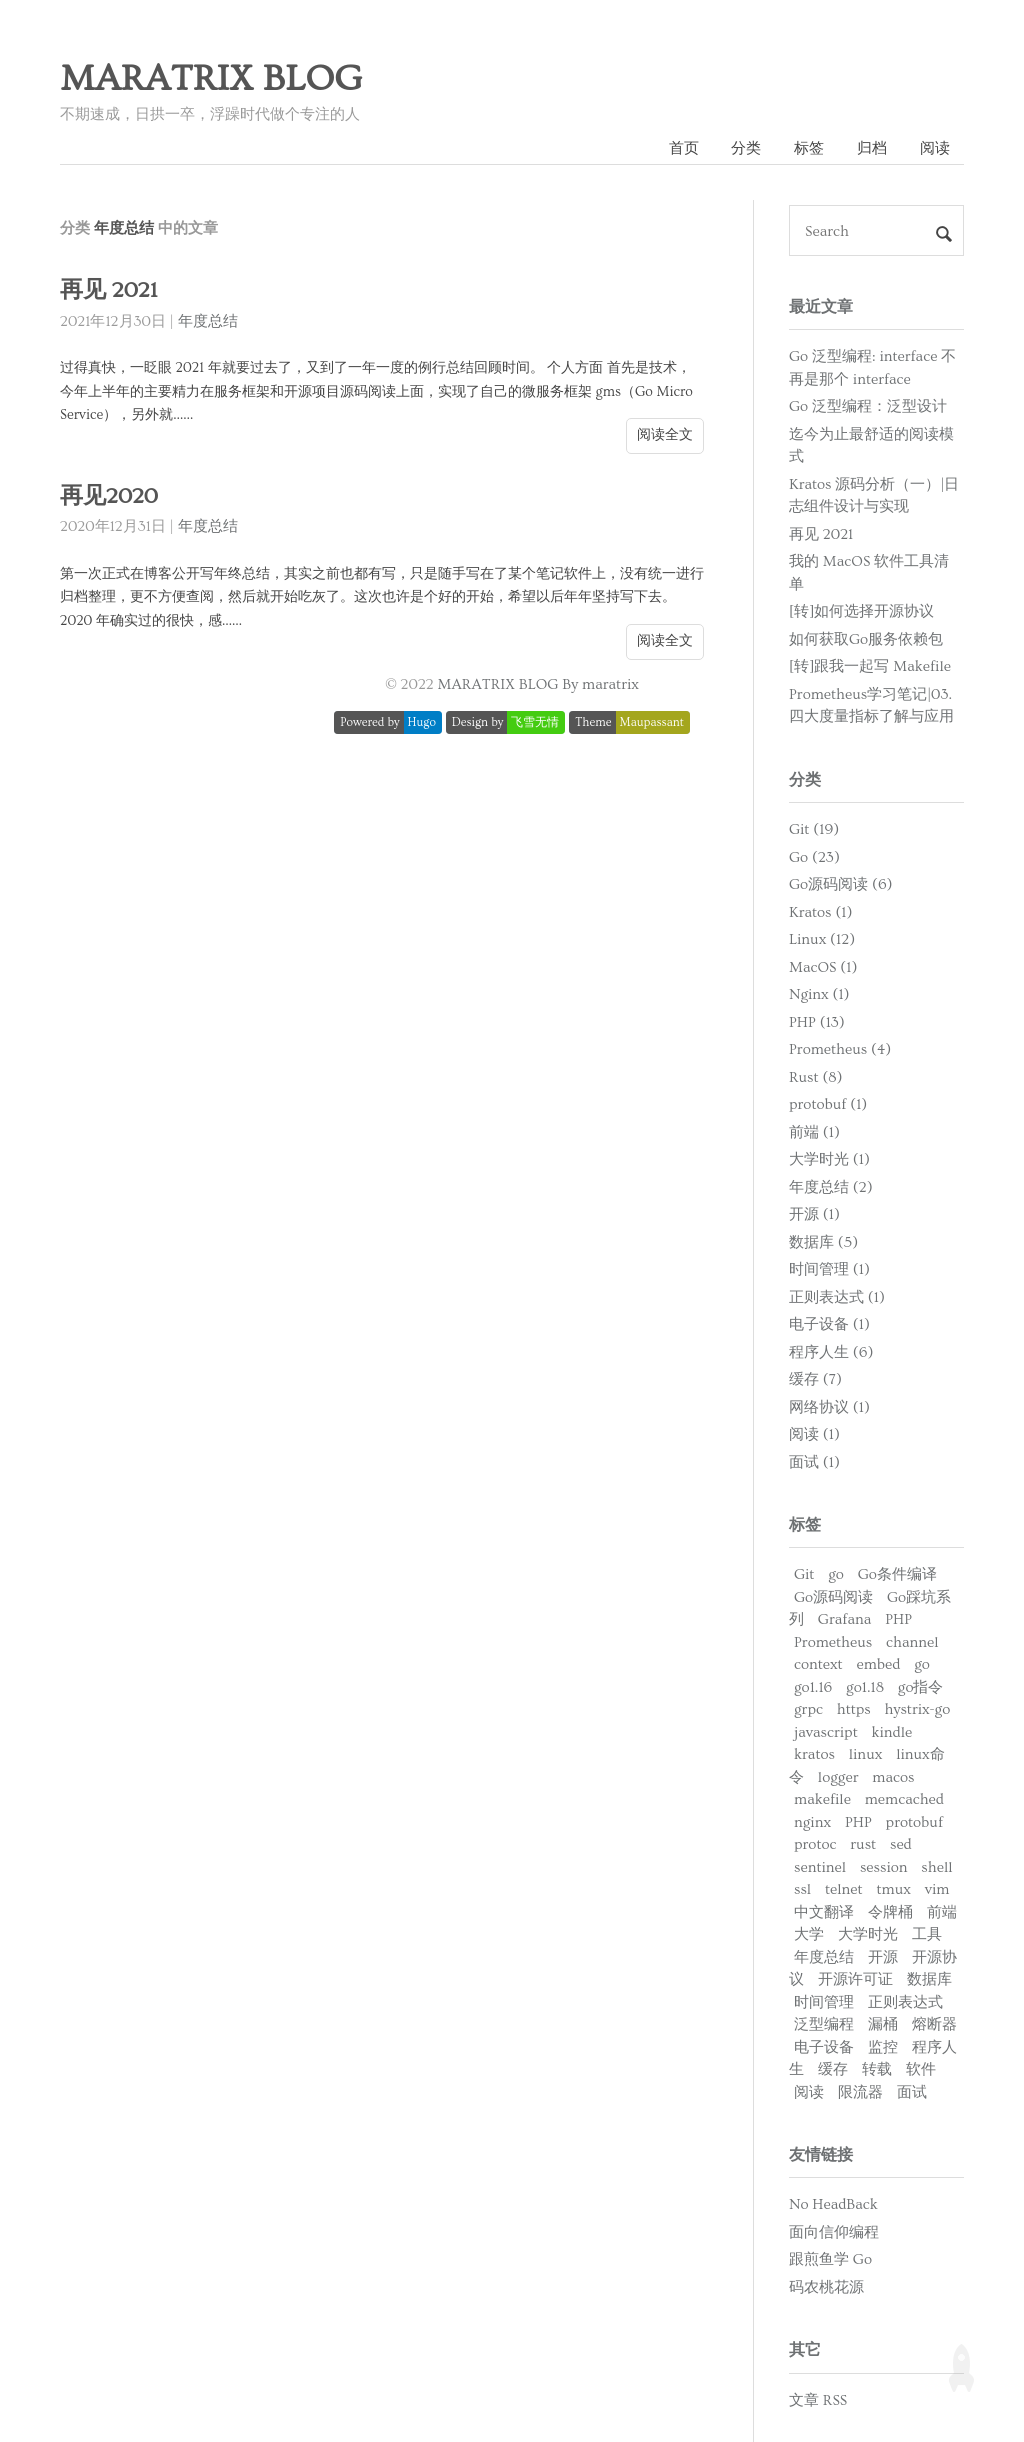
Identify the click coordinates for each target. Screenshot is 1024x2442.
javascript (826, 1732)
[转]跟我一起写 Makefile (870, 666)
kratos (814, 1754)
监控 (883, 2047)
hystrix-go (918, 1709)
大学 (809, 1934)
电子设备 (824, 2047)
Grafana (844, 1619)
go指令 (921, 1687)
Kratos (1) (820, 912)
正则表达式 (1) (837, 1297)
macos (893, 1777)
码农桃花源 (826, 2287)
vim (937, 1889)
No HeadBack (833, 2204)
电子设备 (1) (829, 1324)
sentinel (820, 1867)
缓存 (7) (815, 1379)
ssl (802, 1889)
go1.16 (813, 1687)
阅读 (935, 148)
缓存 (833, 2069)
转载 (877, 2069)
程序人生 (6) (831, 1352)
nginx (812, 1822)
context (818, 1664)
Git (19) (814, 829)
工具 (927, 1934)
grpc (808, 1709)
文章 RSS (818, 2400)
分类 (746, 148)
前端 (942, 1912)
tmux (893, 1889)
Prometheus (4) (840, 1049)
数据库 (929, 1979)
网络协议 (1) (829, 1407)
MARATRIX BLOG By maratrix (538, 684)
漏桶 (883, 2024)
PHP (898, 1619)
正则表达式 (905, 2002)
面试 (912, 2092)
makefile (822, 1799)
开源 (883, 1957)
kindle (892, 1732)
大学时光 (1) (829, 1159)
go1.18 (865, 1687)
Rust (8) (816, 1077)
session (884, 1867)
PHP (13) (817, 1022)
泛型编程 (824, 2024)
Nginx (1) (819, 994)
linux (866, 1754)
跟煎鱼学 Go (830, 2259)
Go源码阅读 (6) (841, 884)
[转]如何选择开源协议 (861, 611)
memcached (904, 1799)
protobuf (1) (828, 1104)
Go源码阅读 (833, 1597)
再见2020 (109, 496)
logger (838, 1777)
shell (936, 1867)
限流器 (860, 2092)
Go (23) (814, 857)
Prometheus (833, 1642)
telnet (844, 1889)
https (854, 1709)
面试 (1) (814, 1462)
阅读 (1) (814, 1434)
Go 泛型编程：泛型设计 (868, 406)
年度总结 (208, 321)
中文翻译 (824, 1912)
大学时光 (868, 1934)
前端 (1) (814, 1132)
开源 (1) (814, 1214)
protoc (815, 1844)
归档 (872, 148)
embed (879, 1664)
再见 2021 (108, 290)
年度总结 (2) (831, 1187)
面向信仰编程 (834, 2232)
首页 (684, 148)
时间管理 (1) (829, 1269)
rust (863, 1844)
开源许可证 (855, 1979)
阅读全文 (665, 435)
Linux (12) (822, 939)
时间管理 (824, 2002)
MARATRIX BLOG (211, 79)
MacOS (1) (823, 967)
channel (912, 1642)
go (836, 1574)
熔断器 (934, 2024)
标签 (809, 148)
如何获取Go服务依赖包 (866, 639)
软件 (921, 2069)
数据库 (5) (823, 1242)
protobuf (914, 1822)
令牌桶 (890, 1912)
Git (804, 1574)
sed (901, 1844)
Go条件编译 (897, 1574)
